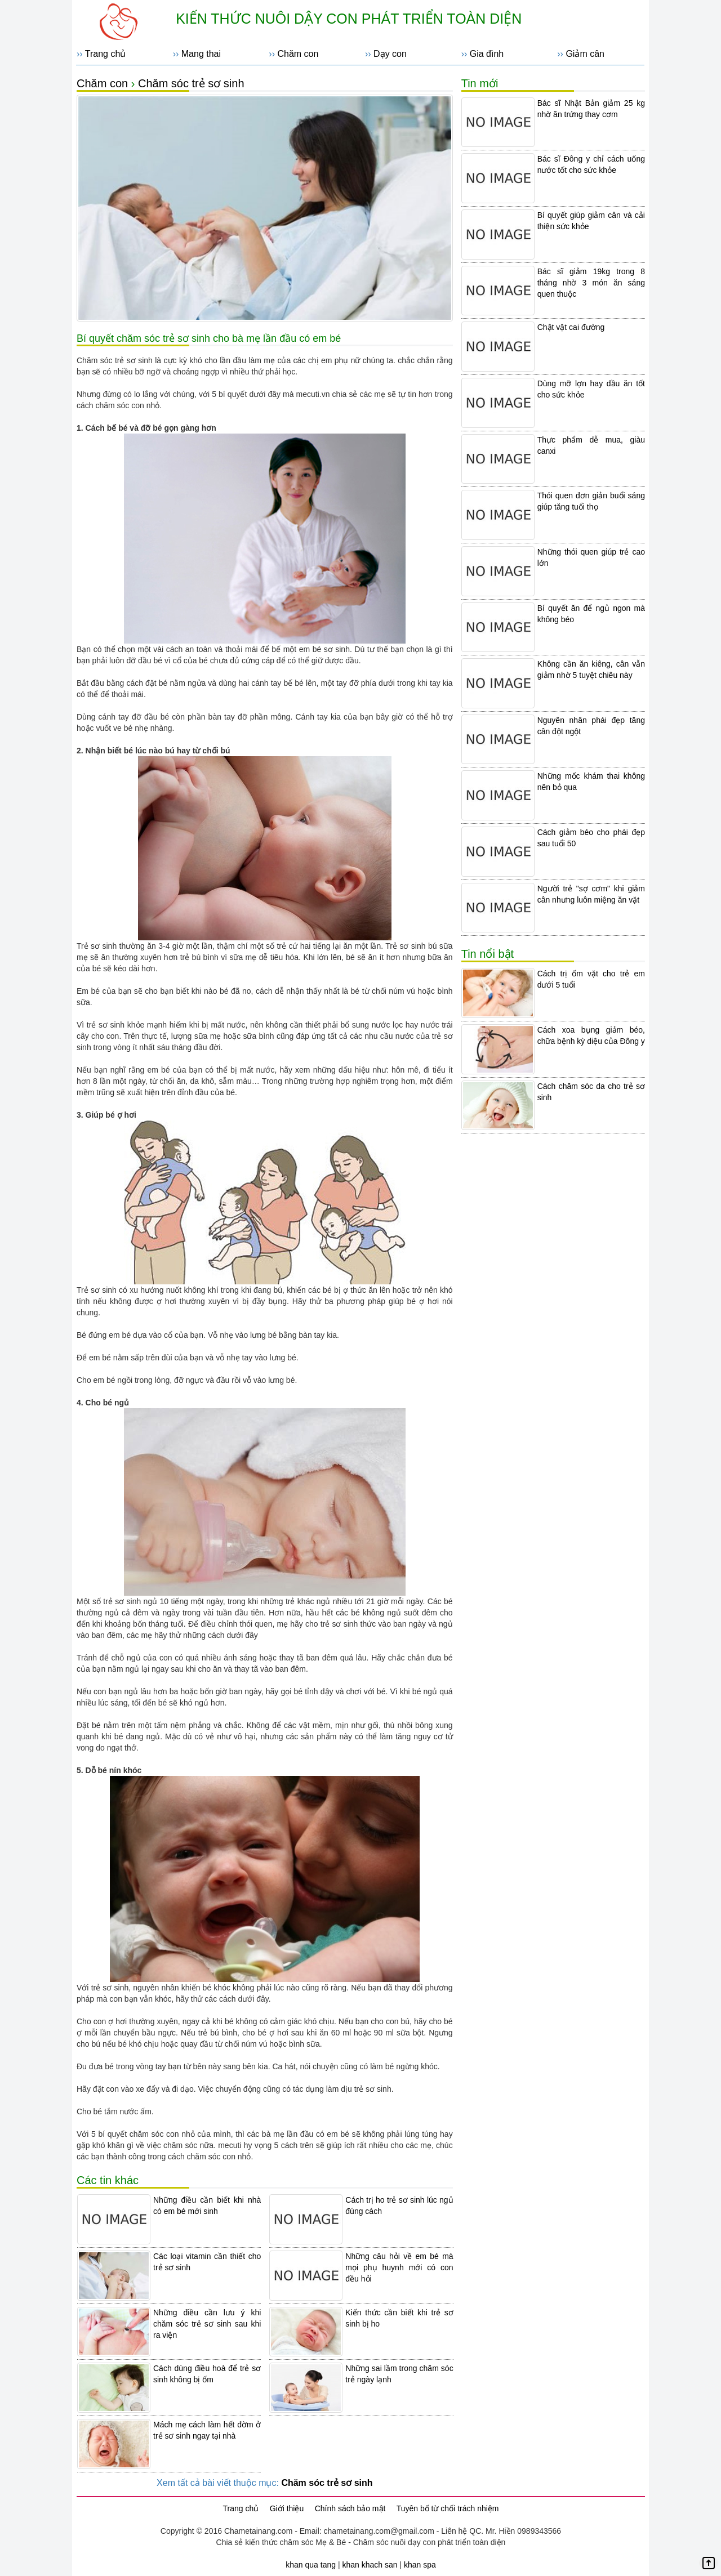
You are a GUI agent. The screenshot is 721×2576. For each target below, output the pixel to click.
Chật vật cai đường (571, 327)
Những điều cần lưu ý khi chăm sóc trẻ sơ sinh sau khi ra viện (207, 2324)
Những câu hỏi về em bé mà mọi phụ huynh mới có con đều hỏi (399, 2267)
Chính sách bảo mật (350, 2508)
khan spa (420, 2564)
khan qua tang (311, 2564)
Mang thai (201, 54)
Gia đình (487, 54)
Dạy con (390, 54)
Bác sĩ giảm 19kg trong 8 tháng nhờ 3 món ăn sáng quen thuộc (591, 282)
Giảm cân (585, 54)
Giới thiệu (287, 2508)
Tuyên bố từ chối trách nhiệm (448, 2508)
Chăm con (297, 54)
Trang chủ (105, 54)
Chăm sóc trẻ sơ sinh (191, 83)
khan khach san (369, 2564)
